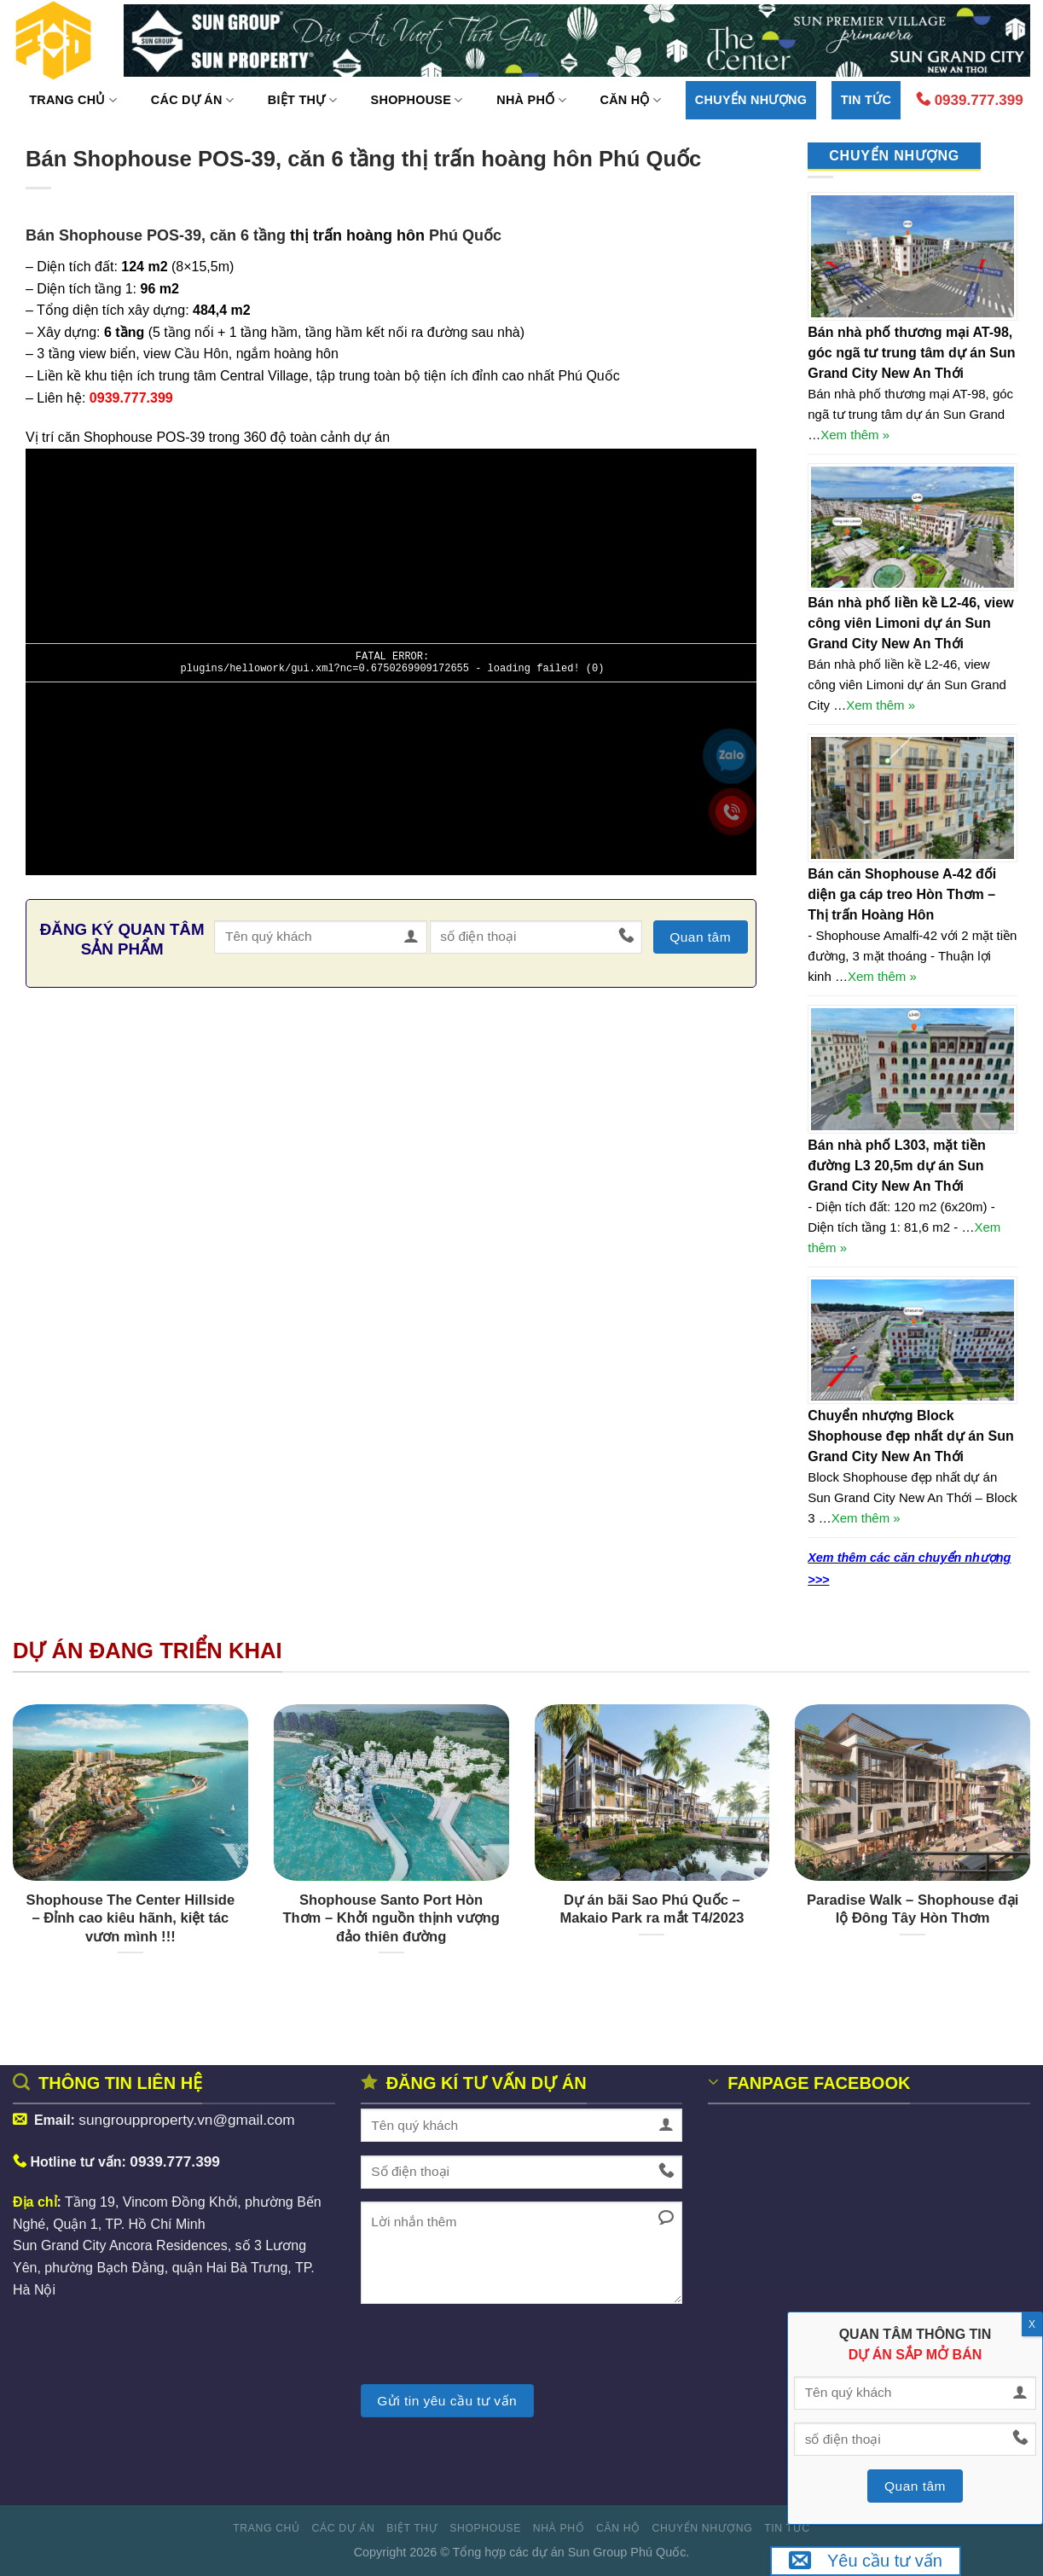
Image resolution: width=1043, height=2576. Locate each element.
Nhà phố (531, 100)
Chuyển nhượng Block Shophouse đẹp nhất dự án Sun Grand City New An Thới (910, 1436)
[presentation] (490, 2351)
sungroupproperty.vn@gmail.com (188, 2119)
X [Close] (1032, 2324)
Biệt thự (302, 100)
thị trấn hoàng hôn (357, 235)
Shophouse (417, 100)
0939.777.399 (969, 100)
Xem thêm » (854, 434)
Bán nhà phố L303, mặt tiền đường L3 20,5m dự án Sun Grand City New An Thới (896, 1165)
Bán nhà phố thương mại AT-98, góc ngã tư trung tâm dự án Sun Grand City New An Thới (911, 352)
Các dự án (192, 100)
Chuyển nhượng (751, 100)
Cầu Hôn (202, 353)
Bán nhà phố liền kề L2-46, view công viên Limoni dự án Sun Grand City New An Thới (910, 623)
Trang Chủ (73, 100)
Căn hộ (630, 100)
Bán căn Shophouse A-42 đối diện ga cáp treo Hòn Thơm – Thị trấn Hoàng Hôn (902, 894)
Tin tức (866, 100)
